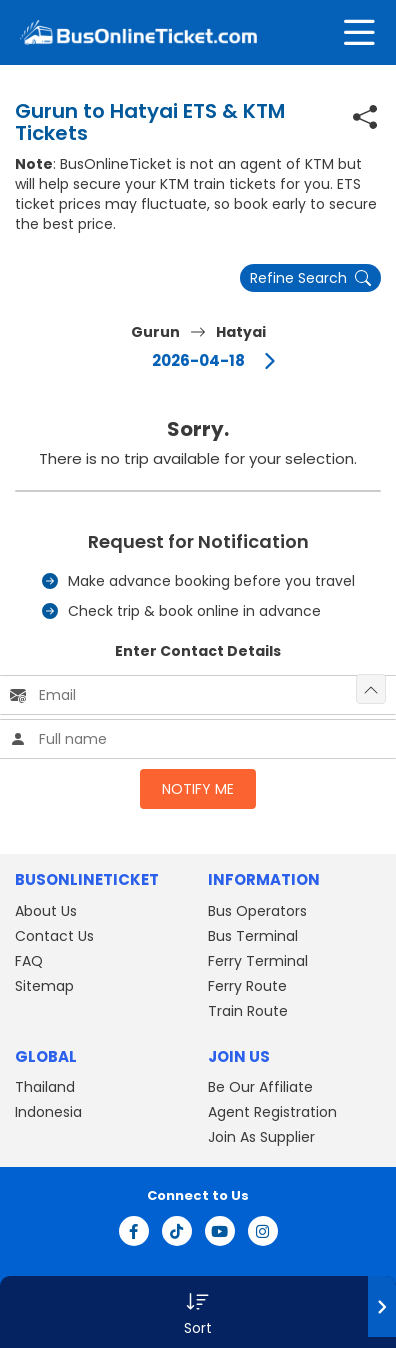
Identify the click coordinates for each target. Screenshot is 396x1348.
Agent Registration (272, 1112)
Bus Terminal (253, 936)
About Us (46, 911)
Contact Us (54, 936)
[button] (198, 1312)
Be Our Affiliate (260, 1087)
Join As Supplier (261, 1137)
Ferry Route (247, 986)
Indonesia (48, 1112)
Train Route (248, 1011)
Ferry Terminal (258, 961)
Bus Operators (257, 911)
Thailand (45, 1087)
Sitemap (44, 986)
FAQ (29, 961)
